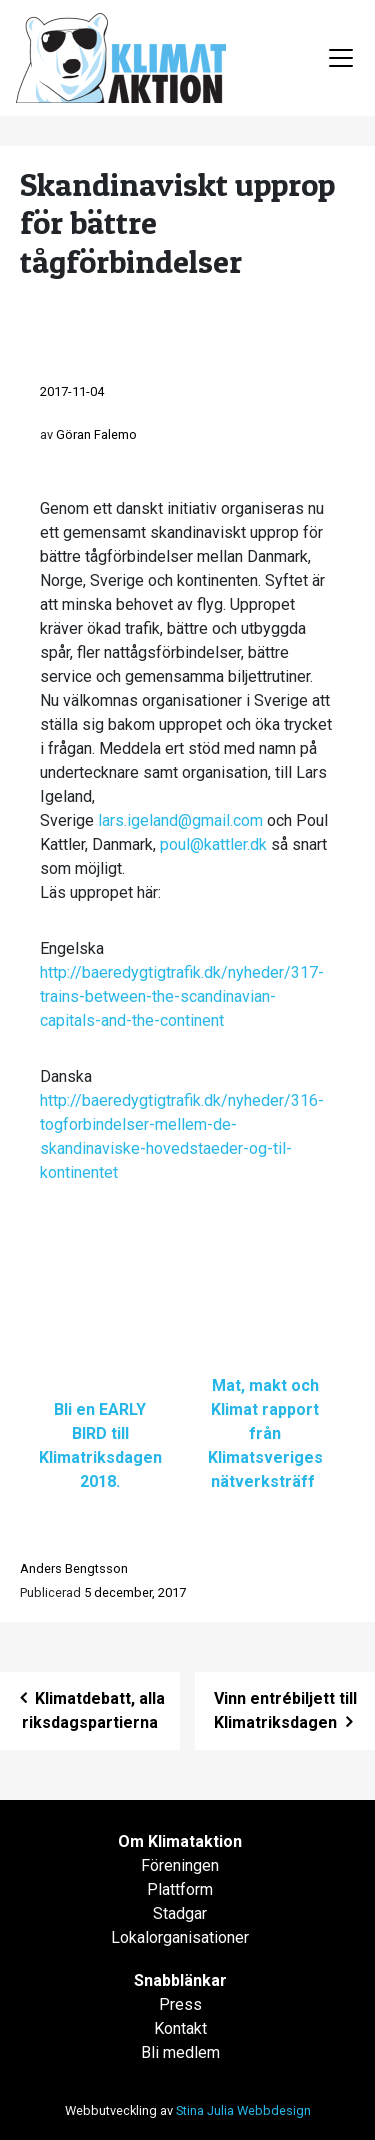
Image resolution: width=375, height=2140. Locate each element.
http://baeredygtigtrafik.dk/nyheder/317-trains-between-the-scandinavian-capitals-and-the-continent (182, 996)
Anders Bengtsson (74, 1568)
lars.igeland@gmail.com (180, 820)
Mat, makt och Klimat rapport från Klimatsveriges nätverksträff (265, 1433)
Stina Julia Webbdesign (243, 2110)
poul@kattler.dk (213, 844)
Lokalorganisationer (180, 1937)
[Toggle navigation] (341, 58)
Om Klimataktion (180, 1841)
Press (180, 2004)
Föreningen (180, 1865)
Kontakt (180, 2028)
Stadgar (180, 1913)
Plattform (180, 1889)
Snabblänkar (180, 1980)
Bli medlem (180, 2052)
